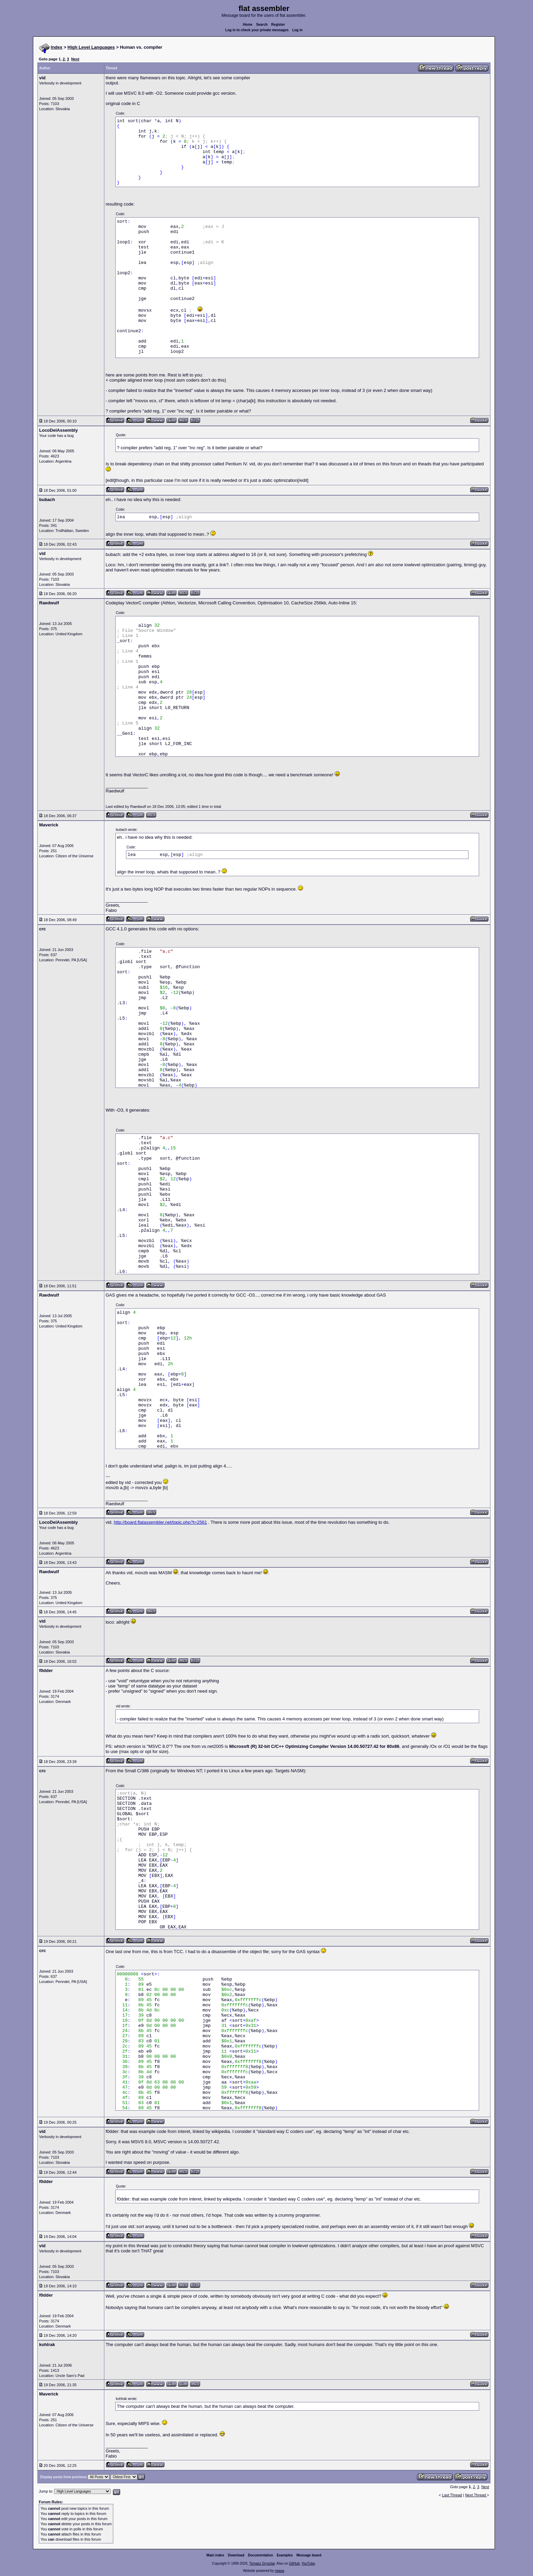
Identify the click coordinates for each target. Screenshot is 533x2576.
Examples (285, 2555)
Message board (309, 2555)
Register (278, 24)
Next (75, 59)
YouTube (308, 2563)
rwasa (279, 2571)
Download (236, 2555)
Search (261, 24)
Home (248, 24)
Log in (297, 30)
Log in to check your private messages (257, 30)
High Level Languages (91, 47)
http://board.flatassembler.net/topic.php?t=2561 (160, 1522)
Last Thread (452, 2495)
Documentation (260, 2555)
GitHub (294, 2563)
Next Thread (476, 2495)
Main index (215, 2555)
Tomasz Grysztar (262, 2563)
